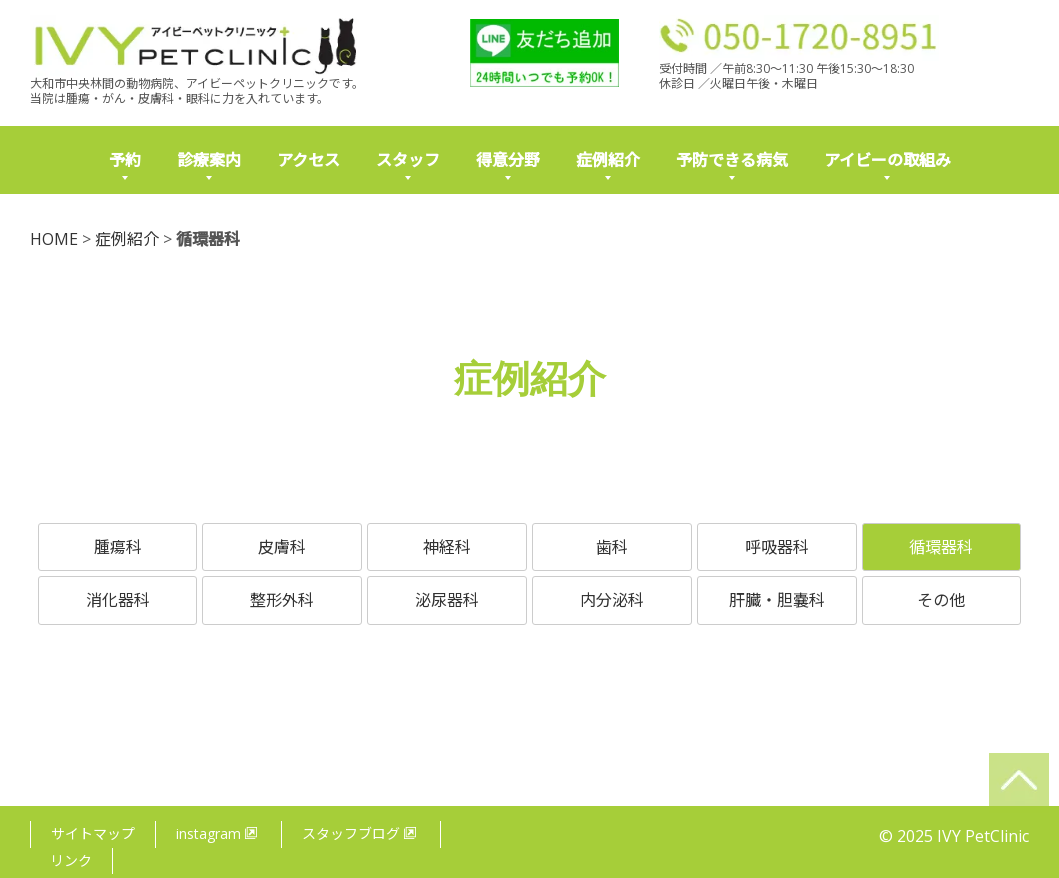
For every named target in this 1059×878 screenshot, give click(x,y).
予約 (125, 160)
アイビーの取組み (887, 160)
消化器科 (118, 600)
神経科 (447, 547)
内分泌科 (612, 600)
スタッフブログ (359, 817)
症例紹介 (608, 160)
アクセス (308, 160)
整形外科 (282, 600)
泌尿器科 (447, 600)
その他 (941, 600)
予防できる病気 (732, 160)
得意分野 (508, 160)
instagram (217, 817)
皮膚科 (282, 547)
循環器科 (941, 547)
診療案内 (209, 160)
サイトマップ (93, 817)
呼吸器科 (777, 547)
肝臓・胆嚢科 (777, 600)
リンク (71, 843)
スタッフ (408, 160)
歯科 (612, 547)
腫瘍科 (118, 547)
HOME (54, 239)
